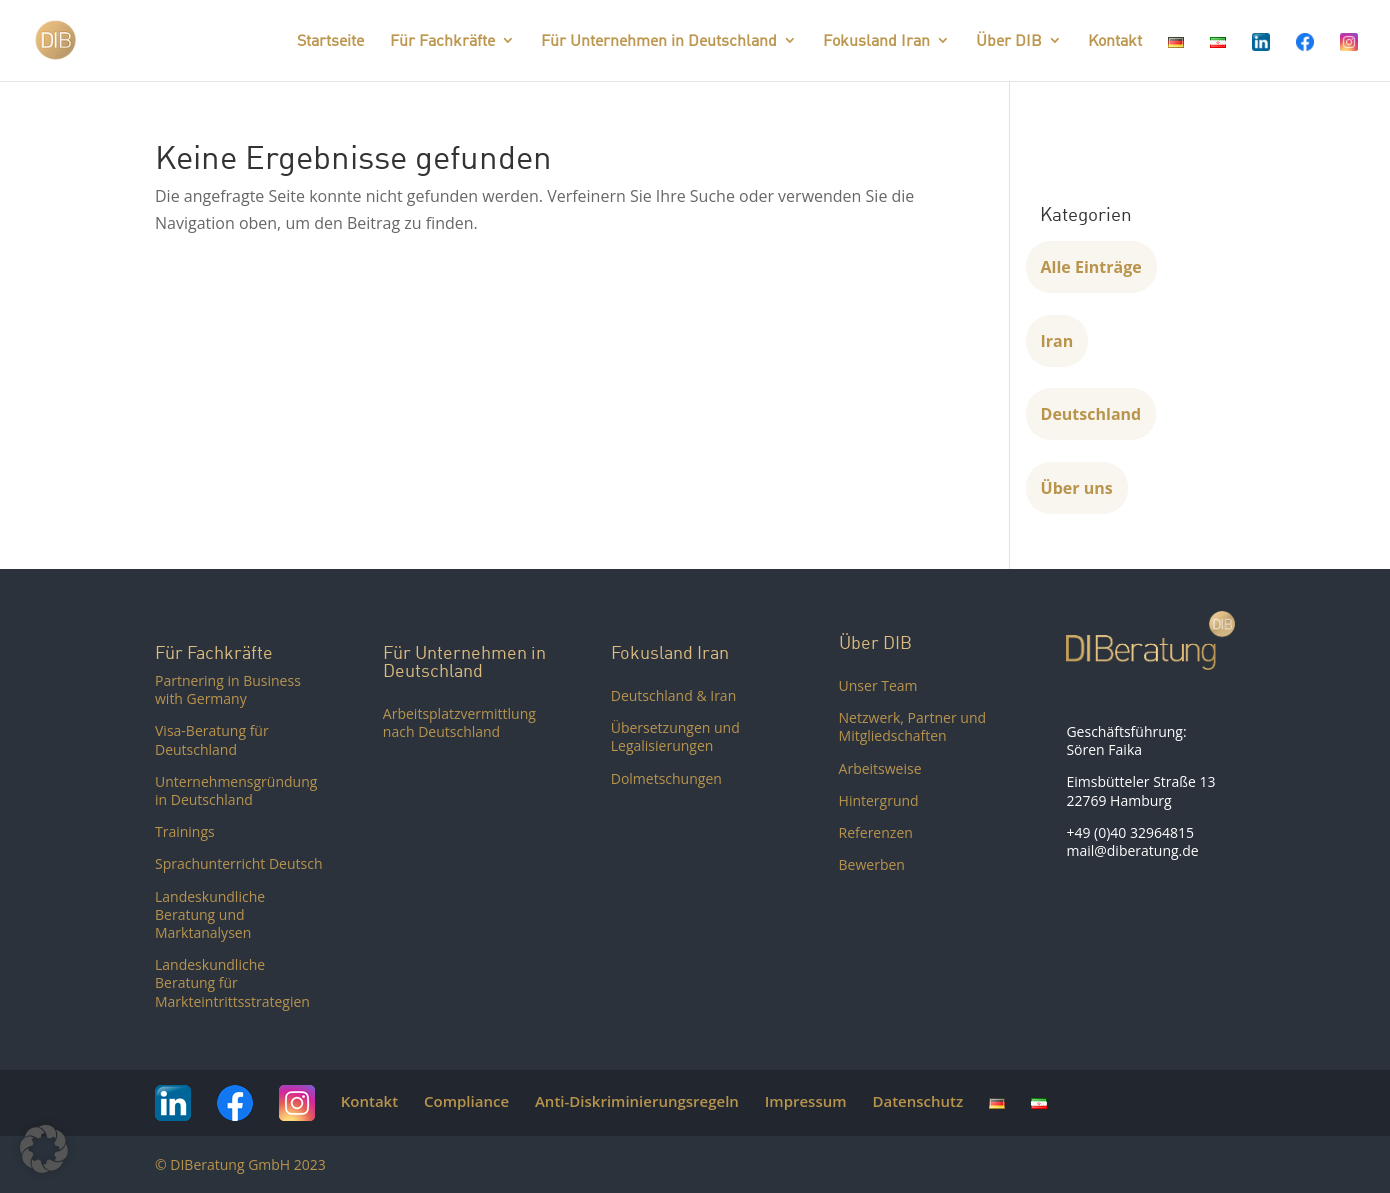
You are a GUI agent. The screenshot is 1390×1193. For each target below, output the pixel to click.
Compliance (466, 1101)
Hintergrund (879, 800)
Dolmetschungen (666, 778)
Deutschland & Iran (674, 695)
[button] (44, 1149)
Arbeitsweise (880, 768)
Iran (1057, 341)
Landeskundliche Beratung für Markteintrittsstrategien (232, 982)
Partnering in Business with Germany (228, 689)
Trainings (185, 831)
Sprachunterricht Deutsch (239, 863)
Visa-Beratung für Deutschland (212, 739)
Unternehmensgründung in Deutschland (236, 790)
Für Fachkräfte (442, 41)
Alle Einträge (1091, 267)
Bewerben (872, 864)
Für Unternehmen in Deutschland (659, 41)
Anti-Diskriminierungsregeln (637, 1101)
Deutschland (1091, 414)
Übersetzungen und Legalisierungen (675, 736)
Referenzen (876, 832)
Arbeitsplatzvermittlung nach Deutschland (459, 722)
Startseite (330, 41)
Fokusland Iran (876, 41)
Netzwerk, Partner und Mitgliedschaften (912, 726)
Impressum (806, 1101)
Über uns (1077, 488)
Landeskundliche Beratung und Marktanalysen (210, 914)
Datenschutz (917, 1101)
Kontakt (1115, 41)
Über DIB (1009, 41)
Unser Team (878, 685)
